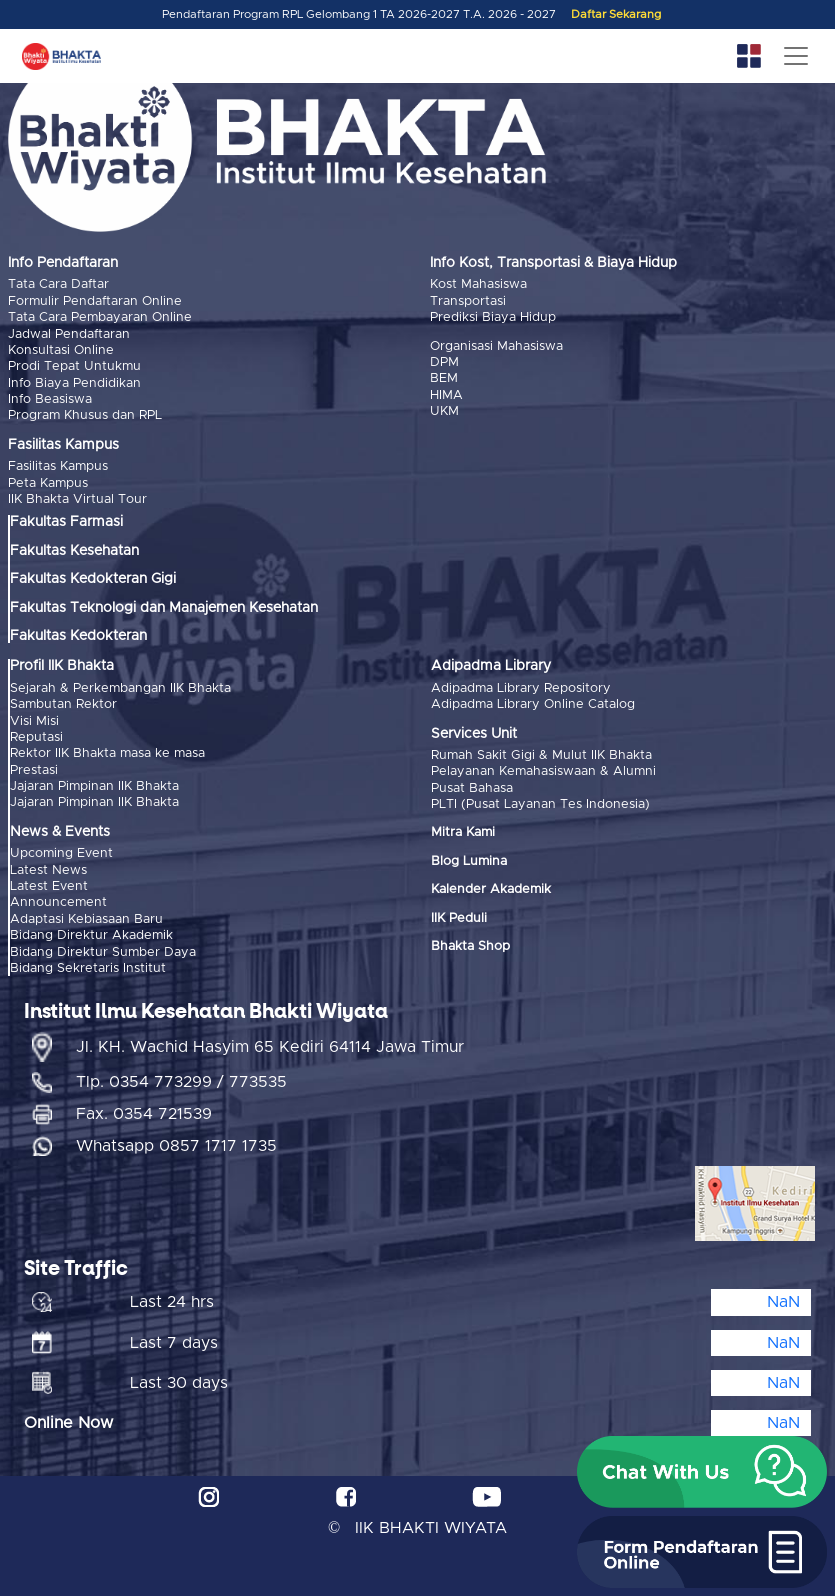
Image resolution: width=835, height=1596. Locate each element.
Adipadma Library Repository (521, 688)
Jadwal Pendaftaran (69, 334)
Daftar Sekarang (616, 14)
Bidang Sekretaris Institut (88, 968)
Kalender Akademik (491, 889)
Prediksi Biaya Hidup (493, 317)
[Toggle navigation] (796, 56)
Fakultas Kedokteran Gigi (93, 579)
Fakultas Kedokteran (78, 636)
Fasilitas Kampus (58, 466)
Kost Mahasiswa (478, 284)
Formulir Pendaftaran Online (95, 301)
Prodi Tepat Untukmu (74, 366)
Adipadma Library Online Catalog (533, 704)
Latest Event (49, 886)
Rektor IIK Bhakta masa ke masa (107, 753)
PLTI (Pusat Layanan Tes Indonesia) (540, 804)
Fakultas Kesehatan (74, 551)
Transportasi (468, 301)
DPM (444, 362)
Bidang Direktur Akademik (91, 935)
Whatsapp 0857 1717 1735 (176, 1146)
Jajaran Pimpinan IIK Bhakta (94, 786)
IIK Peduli (459, 918)
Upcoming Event (61, 853)
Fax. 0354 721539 (144, 1114)
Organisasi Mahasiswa (496, 346)
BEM (444, 378)
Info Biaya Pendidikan (74, 383)
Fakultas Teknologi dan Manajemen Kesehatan (164, 608)
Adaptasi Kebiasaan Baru (86, 919)
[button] (702, 1472)
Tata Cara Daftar (58, 284)
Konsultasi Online (61, 350)
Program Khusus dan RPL (85, 415)
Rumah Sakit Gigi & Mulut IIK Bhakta (541, 755)
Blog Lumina (469, 861)
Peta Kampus (48, 483)
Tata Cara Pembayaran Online (100, 317)
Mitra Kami (463, 832)
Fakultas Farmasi (66, 522)
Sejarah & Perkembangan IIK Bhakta (120, 688)
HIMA (446, 395)
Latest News (48, 870)
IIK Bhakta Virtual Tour (77, 499)
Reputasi (36, 737)
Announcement (58, 902)
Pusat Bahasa (472, 788)
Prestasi (34, 770)
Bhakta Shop (470, 946)
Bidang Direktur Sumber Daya (103, 952)
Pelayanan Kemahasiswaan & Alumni (543, 771)
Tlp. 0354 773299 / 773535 (181, 1082)
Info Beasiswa (50, 399)
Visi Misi (34, 721)
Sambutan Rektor (63, 704)
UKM (444, 411)
